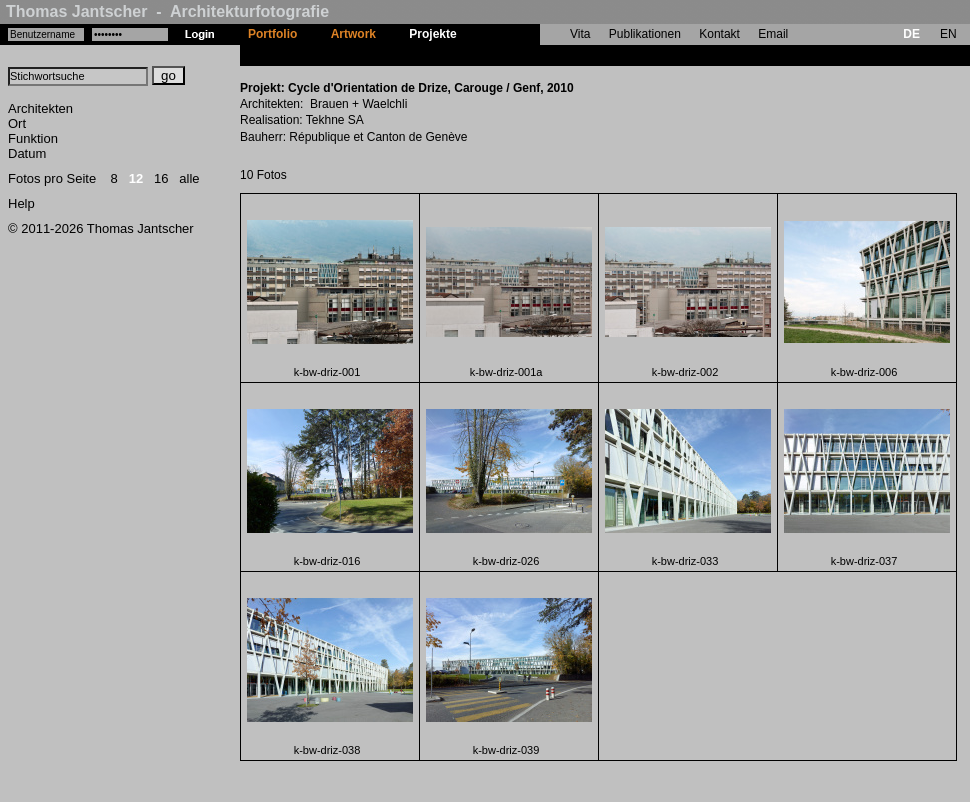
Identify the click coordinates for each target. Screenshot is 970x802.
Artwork (353, 34)
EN (948, 34)
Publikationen (645, 34)
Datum (27, 153)
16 (161, 178)
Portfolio (272, 34)
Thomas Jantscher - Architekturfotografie (167, 11)
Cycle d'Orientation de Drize (553, 55)
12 (136, 178)
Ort (17, 123)
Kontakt (719, 34)
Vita (580, 34)
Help (21, 203)
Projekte (432, 34)
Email (773, 34)
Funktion (33, 138)
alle (189, 178)
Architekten (40, 108)
